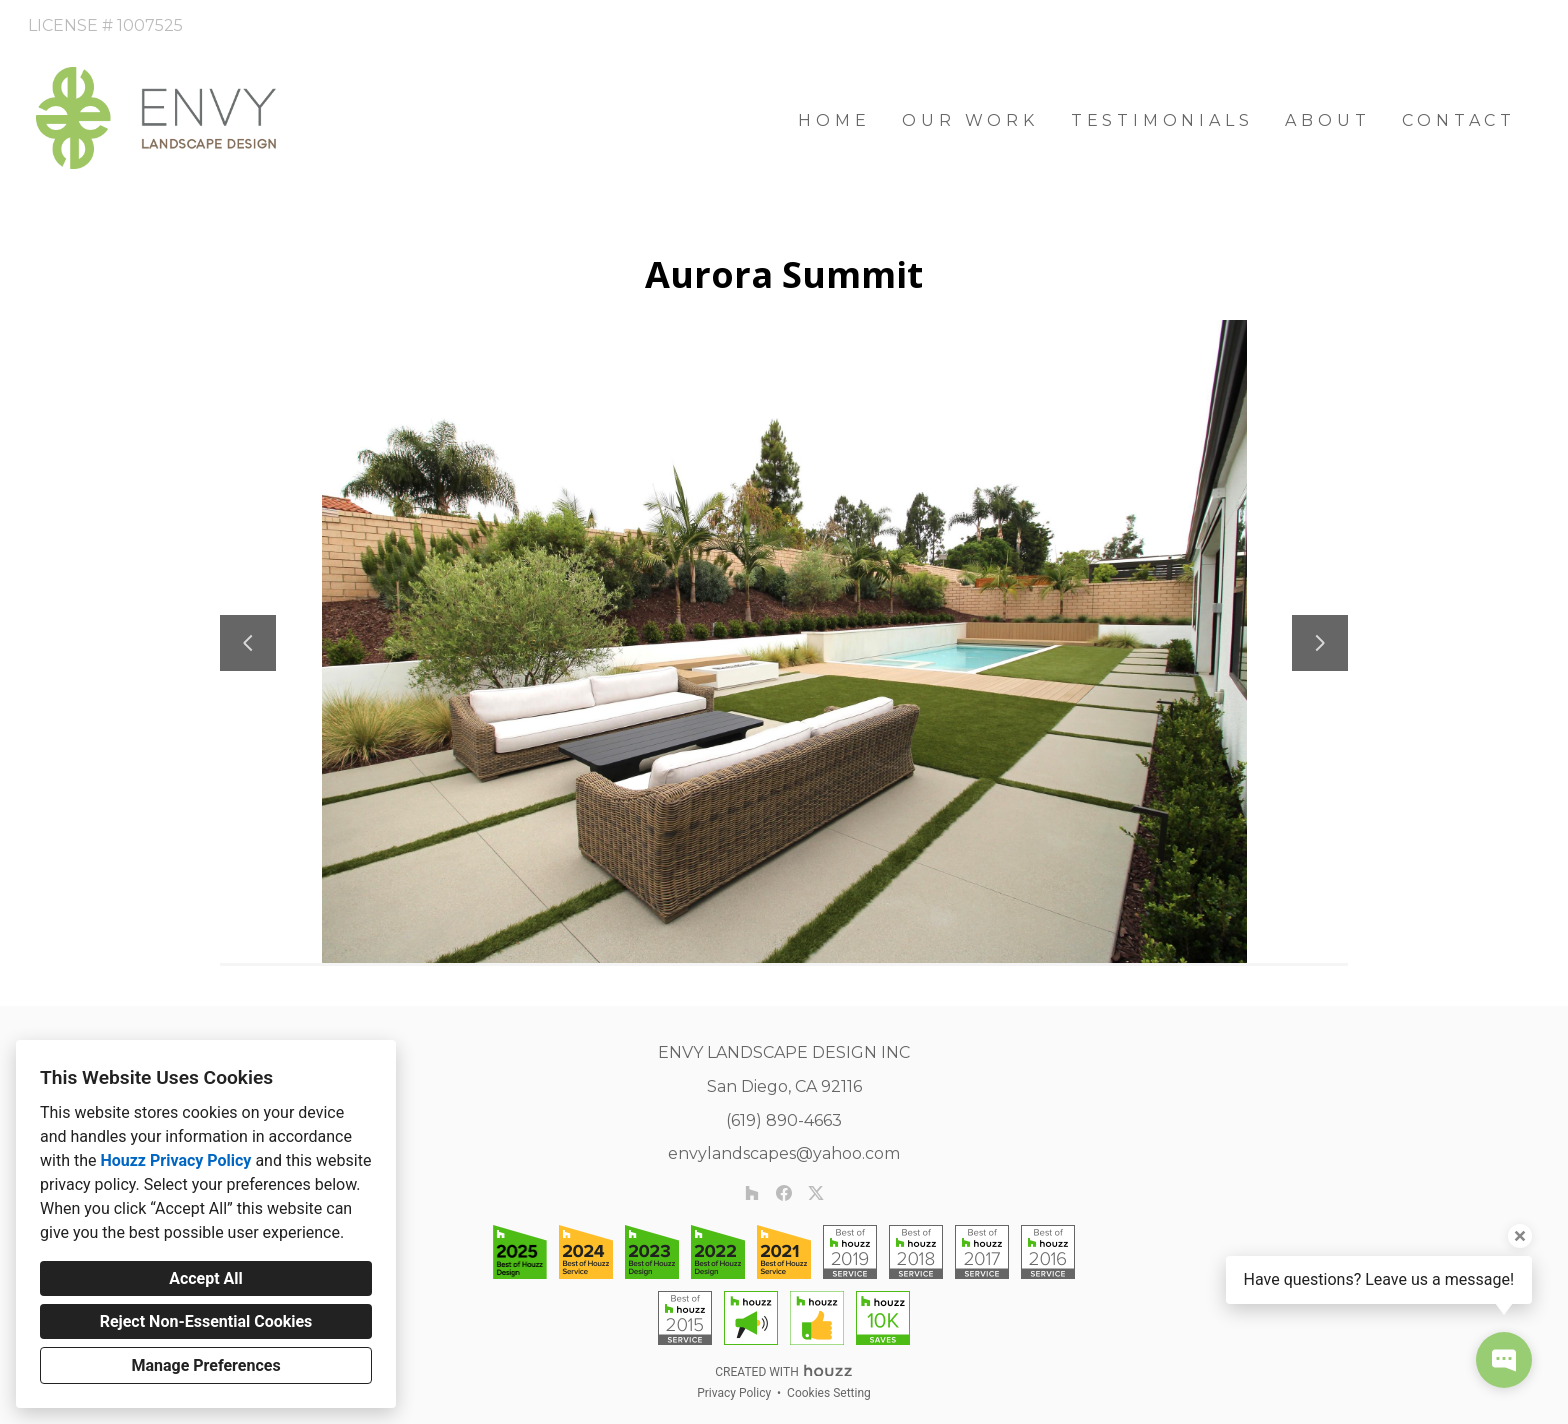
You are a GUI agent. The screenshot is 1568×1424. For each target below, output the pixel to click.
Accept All (206, 1278)
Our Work (970, 120)
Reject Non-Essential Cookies (206, 1321)
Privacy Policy (734, 1393)
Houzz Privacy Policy (175, 1160)
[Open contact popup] (1504, 1360)
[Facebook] (784, 1193)
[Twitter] (816, 1193)
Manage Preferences (205, 1365)
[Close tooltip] (1520, 1236)
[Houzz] (752, 1193)
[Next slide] (1320, 643)
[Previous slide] (248, 643)
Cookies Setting (829, 1393)
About (1327, 120)
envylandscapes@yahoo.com (784, 1153)
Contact (1459, 120)
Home (834, 120)
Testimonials (1162, 120)
